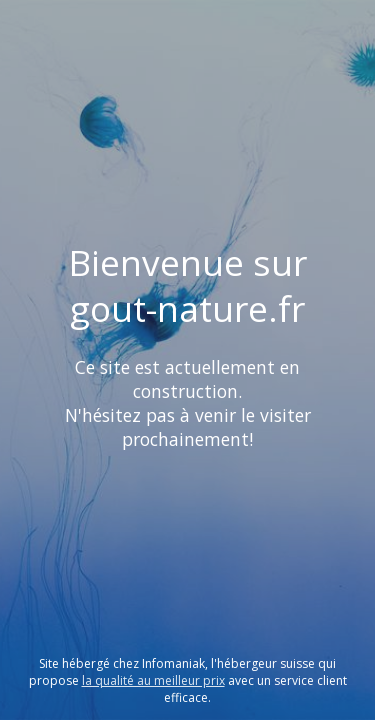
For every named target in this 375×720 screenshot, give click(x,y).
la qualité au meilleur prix (153, 680)
